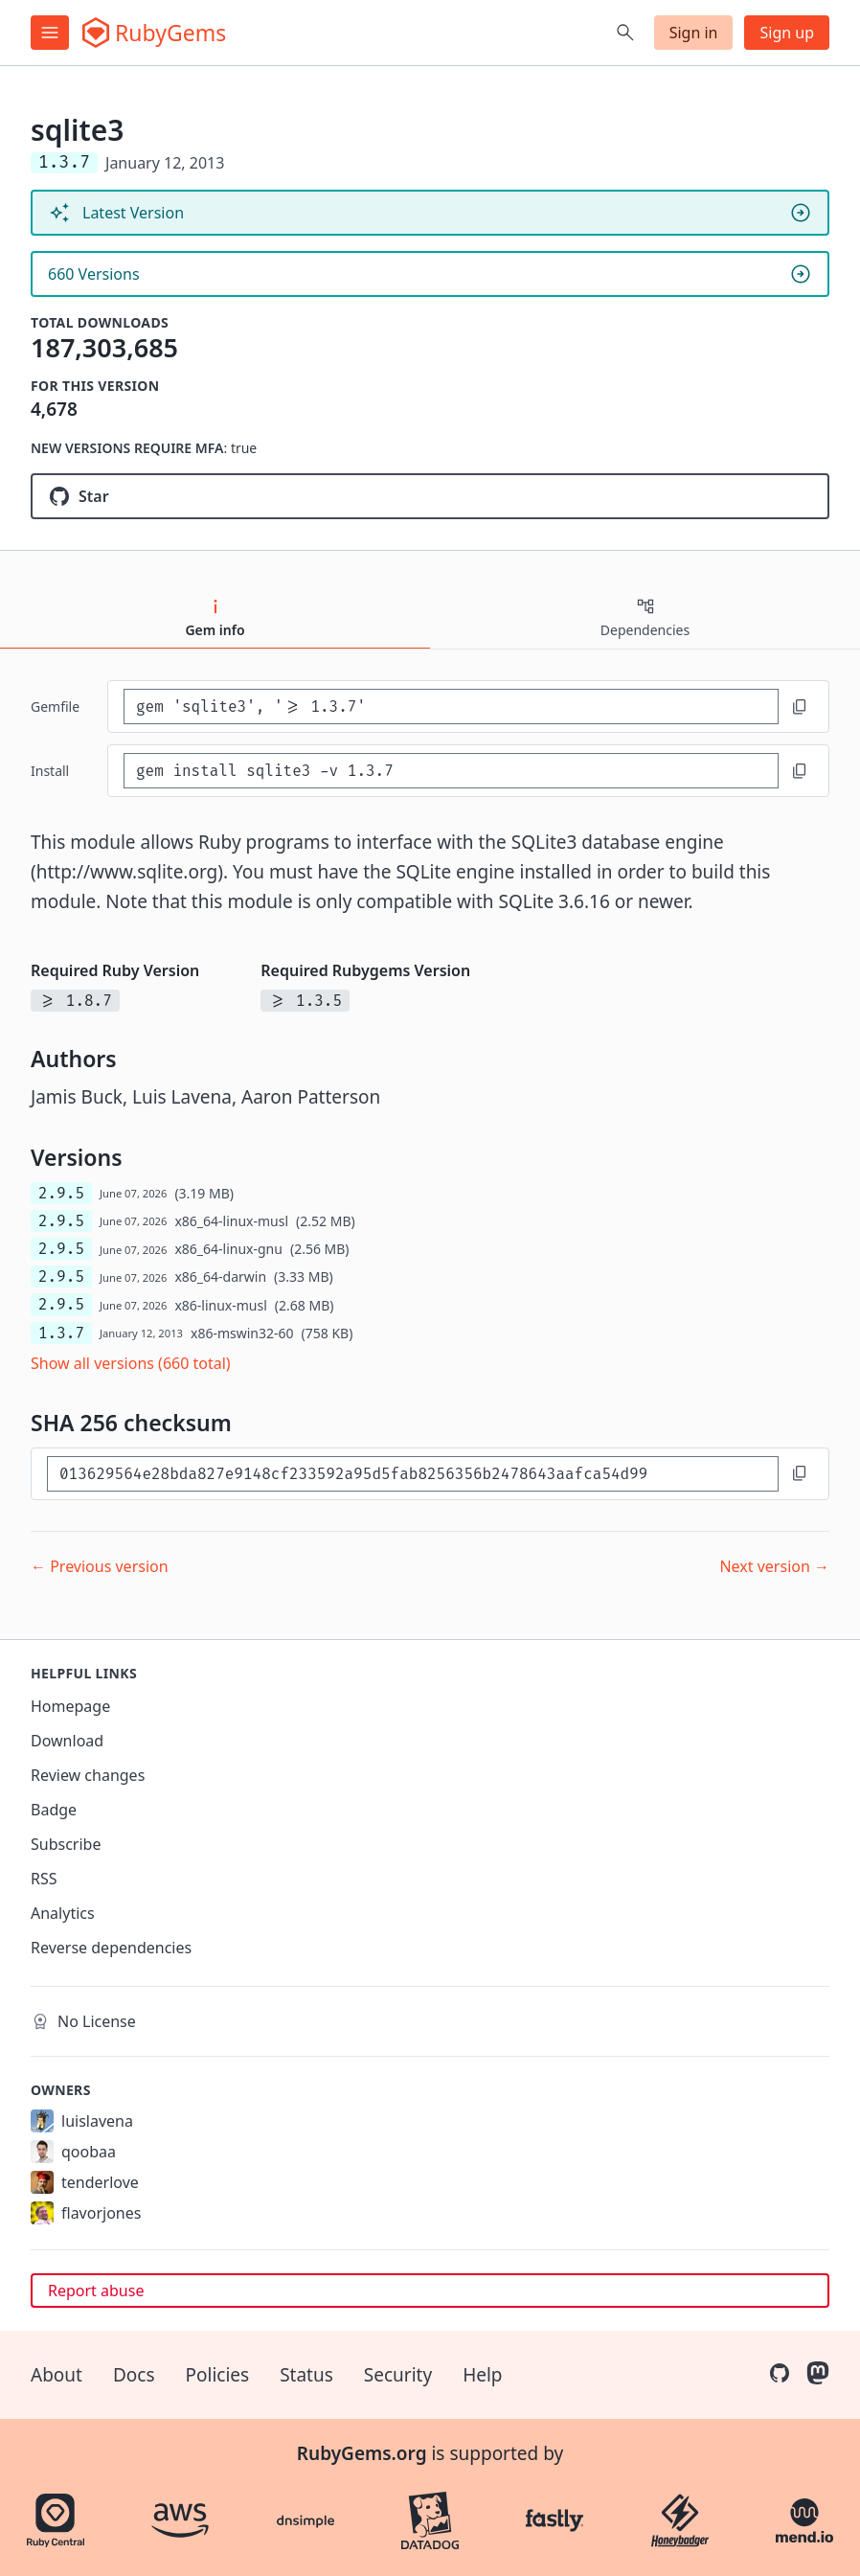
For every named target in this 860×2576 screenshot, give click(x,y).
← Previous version (100, 1566)
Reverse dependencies (111, 1947)
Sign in (693, 32)
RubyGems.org (362, 2453)
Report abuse (96, 2290)
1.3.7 (61, 1333)
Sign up (786, 32)
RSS (44, 1878)
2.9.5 (61, 1193)
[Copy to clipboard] (799, 707)
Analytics (63, 1913)
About (56, 2374)
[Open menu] (50, 32)
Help (482, 2374)
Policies (218, 2374)
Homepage (70, 1706)
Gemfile (55, 706)
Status (306, 2374)
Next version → (774, 1566)
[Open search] (625, 32)
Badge (54, 1809)
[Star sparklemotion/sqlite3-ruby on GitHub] (430, 496)
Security (398, 2374)
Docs (134, 2374)
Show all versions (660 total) (131, 1363)
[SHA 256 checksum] (413, 1474)
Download (67, 1740)
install (50, 771)
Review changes (88, 1775)
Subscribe (66, 1844)
